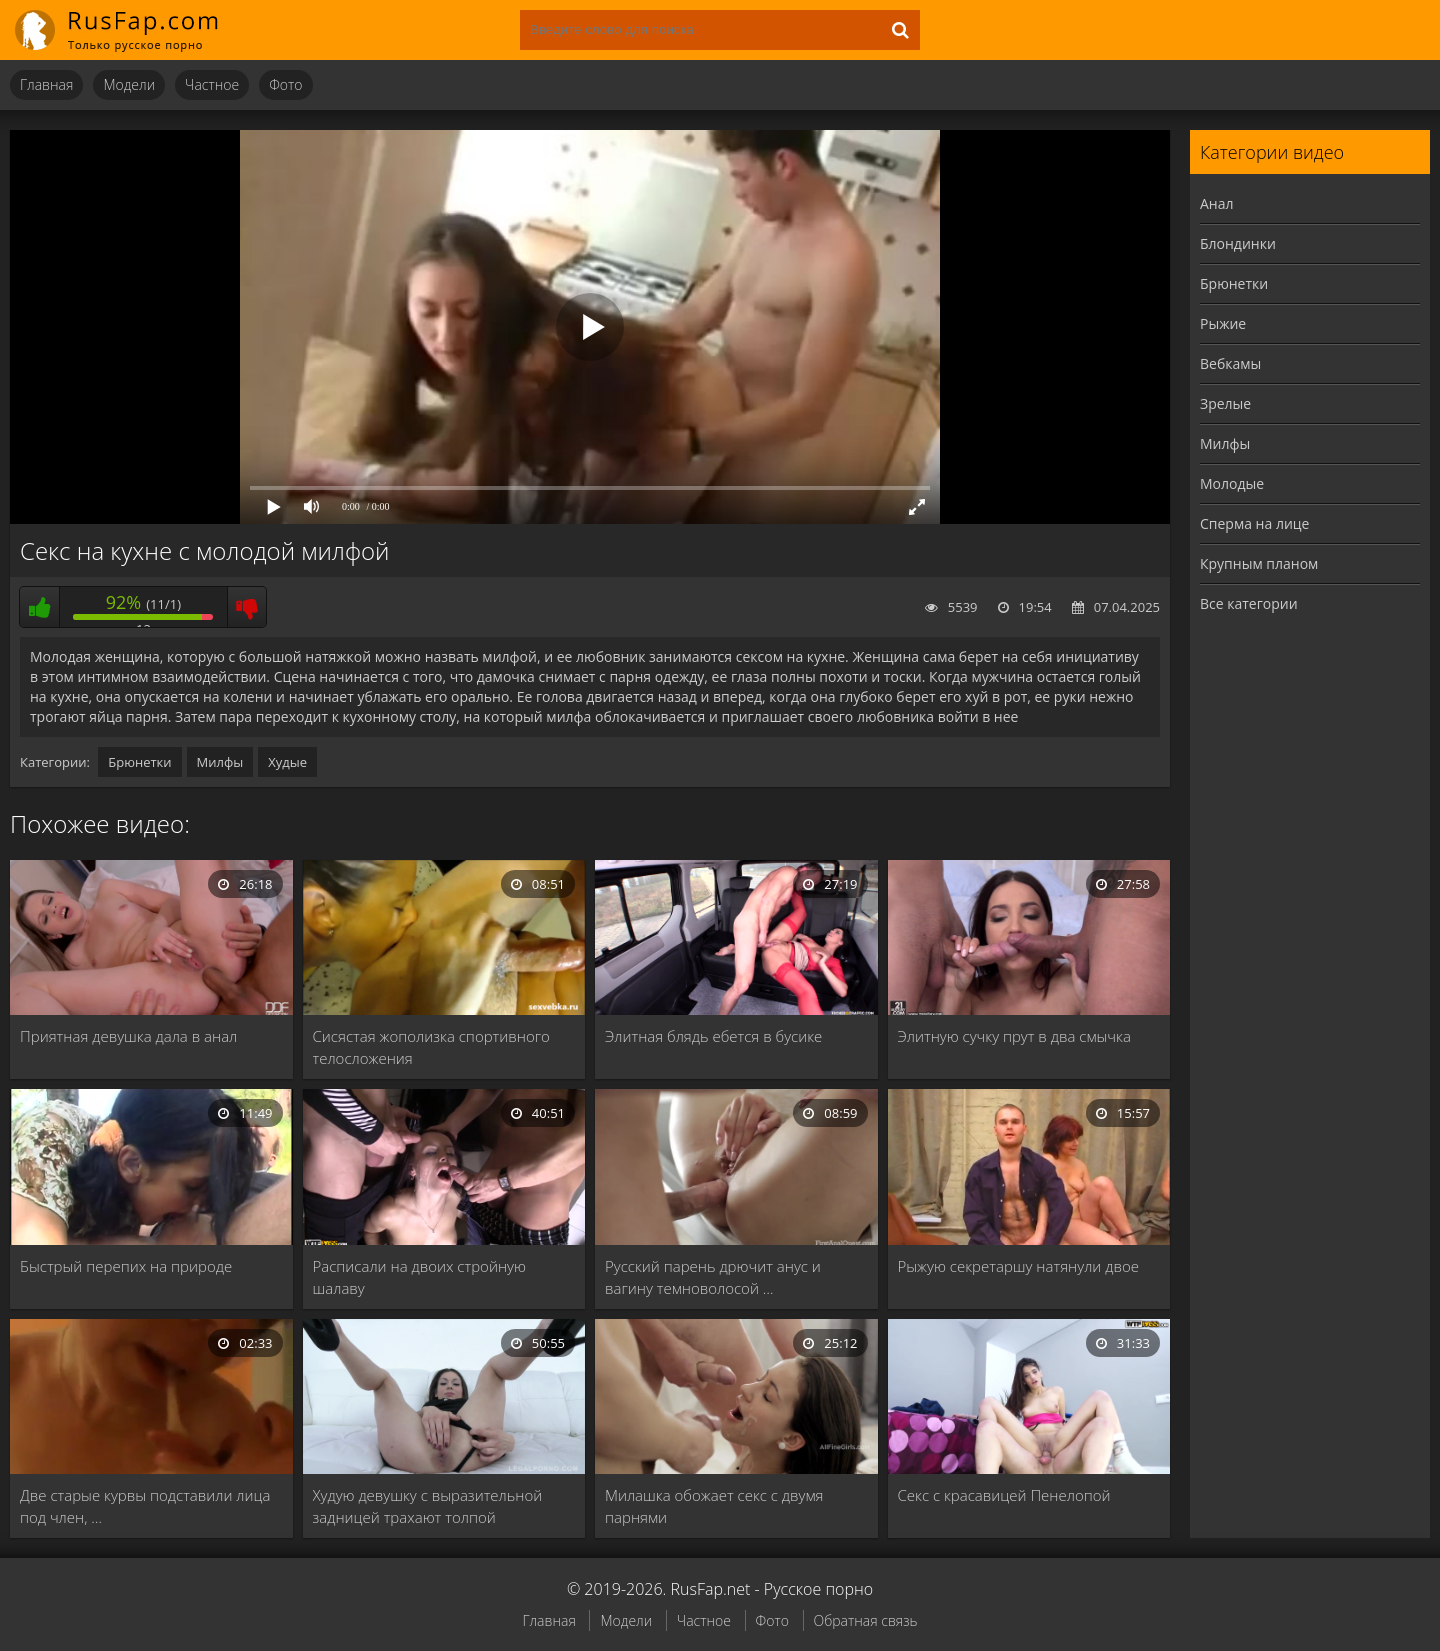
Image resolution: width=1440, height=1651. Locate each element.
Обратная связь (866, 1620)
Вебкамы (1230, 363)
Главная (46, 84)
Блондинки (1238, 243)
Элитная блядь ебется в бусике (713, 1036)
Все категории (1249, 603)
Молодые (1232, 483)
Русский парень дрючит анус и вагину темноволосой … (713, 1277)
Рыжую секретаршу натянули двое (1018, 1266)
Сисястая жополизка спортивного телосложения (431, 1047)
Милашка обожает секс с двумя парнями (714, 1506)
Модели (129, 84)
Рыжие (1223, 323)
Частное (212, 84)
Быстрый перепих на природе (126, 1266)
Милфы (220, 762)
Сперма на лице (1254, 523)
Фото (285, 84)
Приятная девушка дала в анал (128, 1036)
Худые (287, 762)
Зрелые (1225, 403)
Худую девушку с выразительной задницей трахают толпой (428, 1506)
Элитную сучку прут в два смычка (1014, 1036)
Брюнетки (139, 762)
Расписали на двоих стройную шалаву (419, 1277)
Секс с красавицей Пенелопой (1004, 1495)
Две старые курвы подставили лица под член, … (145, 1506)
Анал (1217, 203)
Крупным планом (1259, 563)
